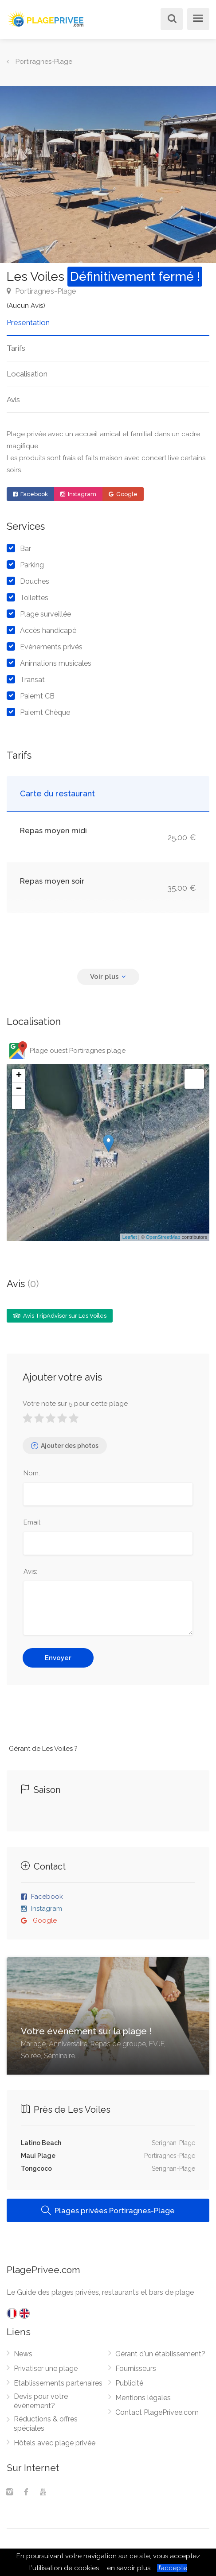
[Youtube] (43, 2493)
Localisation (27, 373)
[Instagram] (9, 2493)
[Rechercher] (170, 20)
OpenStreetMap (163, 1237)
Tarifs (16, 348)
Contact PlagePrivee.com (157, 2412)
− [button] (19, 1089)
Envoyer (58, 1658)
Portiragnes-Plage (41, 291)
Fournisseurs (135, 2368)
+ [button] (19, 1075)
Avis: (30, 1571)
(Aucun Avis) (26, 306)
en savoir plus (128, 2568)
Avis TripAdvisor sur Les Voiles (59, 1315)
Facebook (30, 494)
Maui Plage (38, 2155)
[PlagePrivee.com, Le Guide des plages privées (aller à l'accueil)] (46, 18)
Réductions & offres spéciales (46, 2423)
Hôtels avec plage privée (54, 2443)
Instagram (78, 494)
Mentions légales (143, 2398)
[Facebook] (26, 2493)
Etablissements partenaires (58, 2383)
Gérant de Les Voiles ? (43, 1749)
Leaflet (129, 1237)
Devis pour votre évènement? (41, 2401)
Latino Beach (41, 2142)
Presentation (28, 322)
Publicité (129, 2383)
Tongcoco (36, 2168)
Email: (33, 1522)
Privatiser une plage (46, 2368)
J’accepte (172, 2568)
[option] (108, 174)
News (23, 2354)
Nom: (32, 1473)
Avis (13, 399)
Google (123, 494)
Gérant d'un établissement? (160, 2354)
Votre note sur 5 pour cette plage (75, 1404)
